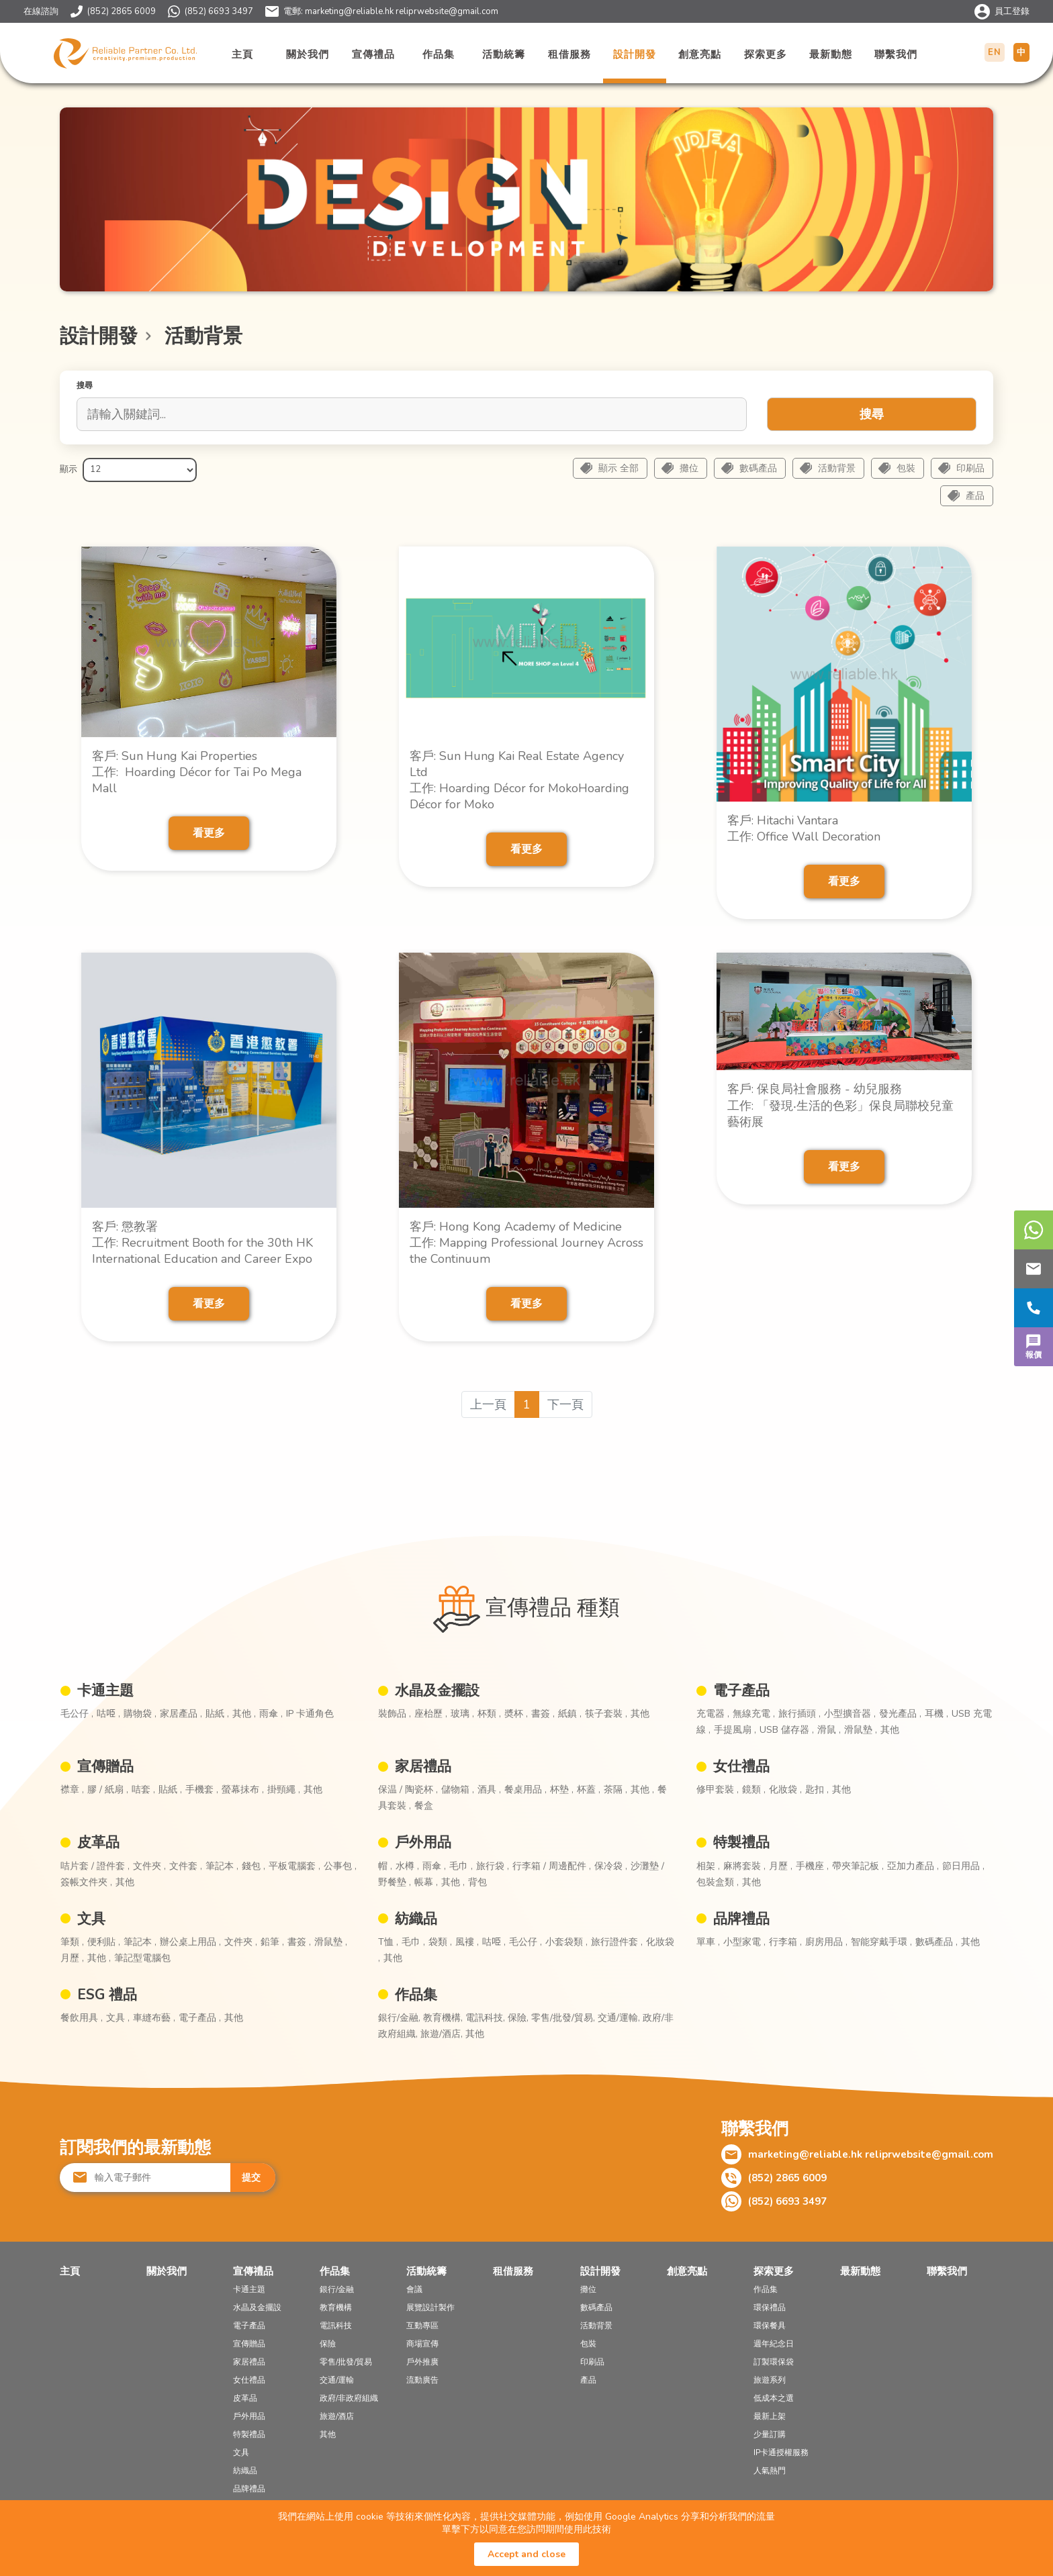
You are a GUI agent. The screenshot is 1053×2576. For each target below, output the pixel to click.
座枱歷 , (430, 1713)
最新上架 (769, 2416)
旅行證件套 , (617, 1942)
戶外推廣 (422, 2361)
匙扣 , (817, 1789)
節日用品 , (963, 1866)
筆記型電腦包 (142, 1958)
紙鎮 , (570, 1713)
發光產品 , (900, 1713)
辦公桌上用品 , (190, 1942)
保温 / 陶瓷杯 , (408, 1789)
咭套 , (143, 1789)
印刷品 (970, 468)
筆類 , (72, 1942)
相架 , (708, 1866)
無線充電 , (754, 1713)
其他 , (244, 1713)
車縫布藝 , (154, 2017)
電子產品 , (200, 2017)
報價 (1033, 1345)
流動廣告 (422, 2380)
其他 (640, 1713)
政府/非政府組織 (349, 2398)
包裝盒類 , (717, 1882)
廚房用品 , (826, 1942)
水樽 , (407, 1866)
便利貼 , (103, 1942)
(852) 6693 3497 (219, 11)
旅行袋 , (492, 1866)
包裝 (906, 468)
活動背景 (837, 468)
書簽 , (543, 1713)
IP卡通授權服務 (781, 2452)
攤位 (689, 468)
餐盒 (423, 1805)
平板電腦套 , (294, 1866)
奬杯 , (516, 1713)
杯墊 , (562, 1789)
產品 (975, 495)
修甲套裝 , (717, 1789)
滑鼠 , (829, 1729)
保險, (519, 2017)
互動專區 (422, 2325)
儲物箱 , (457, 1789)
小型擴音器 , (850, 1713)
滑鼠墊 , (860, 1729)
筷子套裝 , (606, 1713)
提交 (251, 2177)
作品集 (438, 54)
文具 (91, 1918)
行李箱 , (785, 1942)
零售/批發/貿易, (564, 2017)
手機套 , (201, 1789)
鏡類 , (754, 1789)
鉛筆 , (272, 1942)
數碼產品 (758, 468)
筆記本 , (221, 1866)
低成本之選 (773, 2398)
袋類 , (440, 1942)
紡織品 (416, 1918)
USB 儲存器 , (787, 1729)
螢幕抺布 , (243, 1789)
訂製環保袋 (773, 2361)
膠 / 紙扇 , (107, 1789)
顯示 (68, 469)
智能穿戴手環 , (881, 1942)
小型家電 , (744, 1942)
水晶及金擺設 (437, 1690)
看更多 (209, 833)
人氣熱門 (769, 2470)
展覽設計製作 (430, 2307)
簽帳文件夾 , (86, 1882)
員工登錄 (1012, 11)
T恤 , (388, 1942)
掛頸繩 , (283, 1789)
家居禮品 (423, 1766)
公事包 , (340, 1866)
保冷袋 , (610, 1866)
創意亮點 (699, 54)
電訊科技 (336, 2325)
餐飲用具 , (81, 2017)
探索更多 (765, 54)
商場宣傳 (422, 2343)
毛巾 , (461, 1866)
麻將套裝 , (744, 1866)
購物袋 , (140, 1713)
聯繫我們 (895, 54)
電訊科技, (486, 2017)
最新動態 (830, 54)
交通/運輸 (337, 2380)
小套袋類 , (566, 1942)
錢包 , (253, 1866)
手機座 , (812, 1866)
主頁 (242, 54)
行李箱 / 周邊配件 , (551, 1866)
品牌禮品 (741, 1918)
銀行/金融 (337, 2289)
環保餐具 (769, 2325)
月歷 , (780, 1866)
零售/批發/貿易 (346, 2361)
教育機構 (336, 2307)
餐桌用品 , (525, 1789)
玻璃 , (462, 1713)
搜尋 (872, 414)
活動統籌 (503, 54)
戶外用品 (423, 1842)
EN (994, 52)
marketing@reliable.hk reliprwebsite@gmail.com (401, 11)
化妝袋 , (785, 1789)
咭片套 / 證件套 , (95, 1866)
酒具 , (489, 1789)
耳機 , (936, 1713)
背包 (477, 1882)
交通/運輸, (620, 2017)
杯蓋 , (588, 1789)
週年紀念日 (773, 2343)
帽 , (385, 1866)
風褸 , (467, 1942)
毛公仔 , (76, 1713)
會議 (414, 2289)
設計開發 (634, 54)
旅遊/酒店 (337, 2416)
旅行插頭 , (799, 1713)
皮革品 (98, 1842)
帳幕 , (426, 1882)
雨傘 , (271, 1713)
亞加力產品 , (913, 1866)
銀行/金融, (400, 2017)
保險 (328, 2343)
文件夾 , (149, 1866)
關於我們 (307, 54)
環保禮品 (769, 2307)
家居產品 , (181, 1713)
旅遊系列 (769, 2380)
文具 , (118, 2017)
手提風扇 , (735, 1729)
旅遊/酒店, (442, 2034)
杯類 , (489, 1713)
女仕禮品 (741, 1766)
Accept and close (526, 2554)
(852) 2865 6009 (121, 11)
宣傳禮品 (373, 54)
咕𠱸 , (108, 1713)
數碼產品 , (936, 1942)
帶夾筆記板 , (858, 1866)
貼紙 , (217, 1713)
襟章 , (72, 1789)
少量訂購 (769, 2434)
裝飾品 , (394, 1713)
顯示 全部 (618, 468)
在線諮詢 (41, 11)
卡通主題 (105, 1690)
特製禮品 (741, 1842)
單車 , (708, 1942)
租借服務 (569, 54)
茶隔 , (615, 1789)
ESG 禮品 (107, 1994)
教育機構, (444, 2017)
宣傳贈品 (105, 1766)
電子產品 (741, 1690)
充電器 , (712, 1713)
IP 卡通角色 (310, 1713)
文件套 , (185, 1866)
